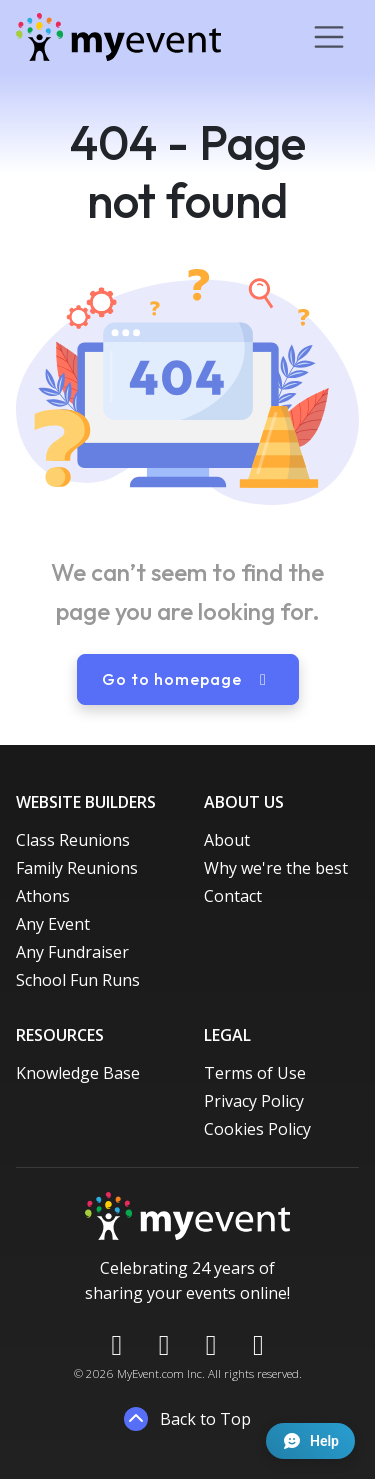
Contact (233, 896)
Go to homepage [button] (188, 679)
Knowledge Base (78, 1073)
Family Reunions (77, 868)
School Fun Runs (78, 980)
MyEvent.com (150, 1373)
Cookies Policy (257, 1129)
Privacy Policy (254, 1101)
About (227, 840)
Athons (43, 896)
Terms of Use (255, 1073)
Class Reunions (73, 840)
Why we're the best (276, 868)
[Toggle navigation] (329, 37)
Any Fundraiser (72, 952)
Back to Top (187, 1419)
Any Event (53, 924)
